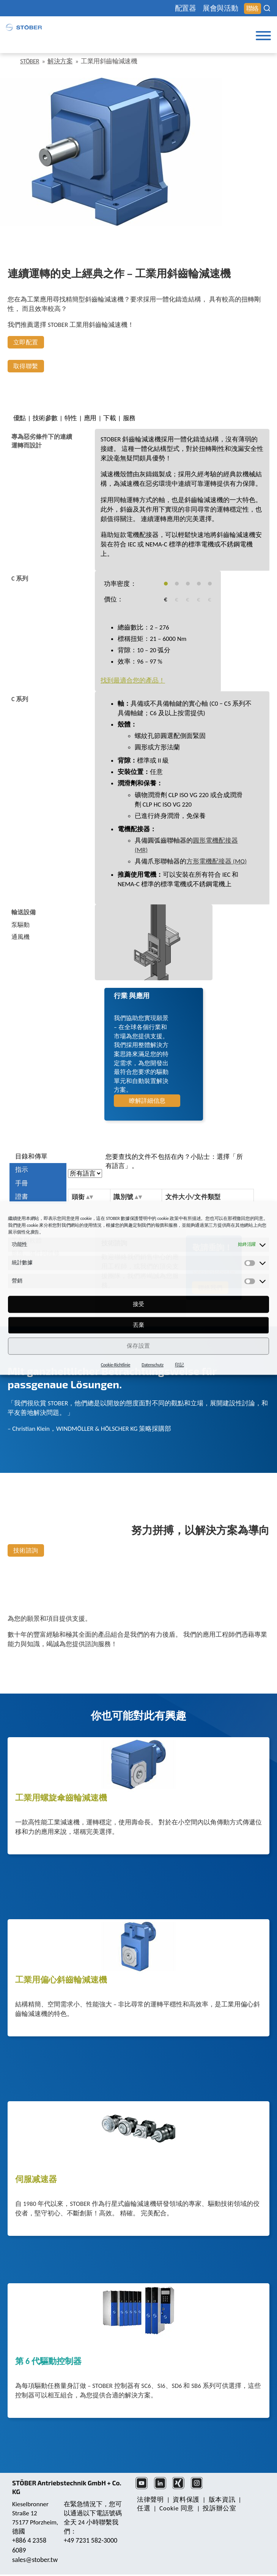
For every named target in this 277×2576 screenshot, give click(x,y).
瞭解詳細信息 (147, 1100)
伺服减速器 (36, 2179)
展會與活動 (220, 8)
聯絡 (252, 9)
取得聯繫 (25, 366)
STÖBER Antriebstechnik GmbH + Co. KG (66, 2487)
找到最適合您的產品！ (133, 680)
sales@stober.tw (35, 2560)
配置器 (185, 8)
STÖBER (29, 61)
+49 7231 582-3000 (90, 2540)
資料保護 (186, 2500)
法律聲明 (150, 2500)
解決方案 (59, 61)
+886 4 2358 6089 (29, 2545)
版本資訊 (222, 2500)
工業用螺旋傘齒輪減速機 (61, 1798)
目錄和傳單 (31, 1156)
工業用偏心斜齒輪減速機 (61, 1980)
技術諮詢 (25, 1550)
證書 (21, 1197)
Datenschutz (153, 1364)
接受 (139, 1304)
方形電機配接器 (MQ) (216, 861)
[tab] (43, 441)
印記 (179, 1364)
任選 (143, 2508)
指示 (21, 1170)
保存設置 (138, 1345)
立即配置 (25, 342)
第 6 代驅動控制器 (48, 2361)
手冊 (21, 1183)
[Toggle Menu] (263, 35)
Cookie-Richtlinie (116, 1364)
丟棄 (139, 1325)
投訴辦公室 (219, 2508)
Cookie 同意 (176, 2508)
